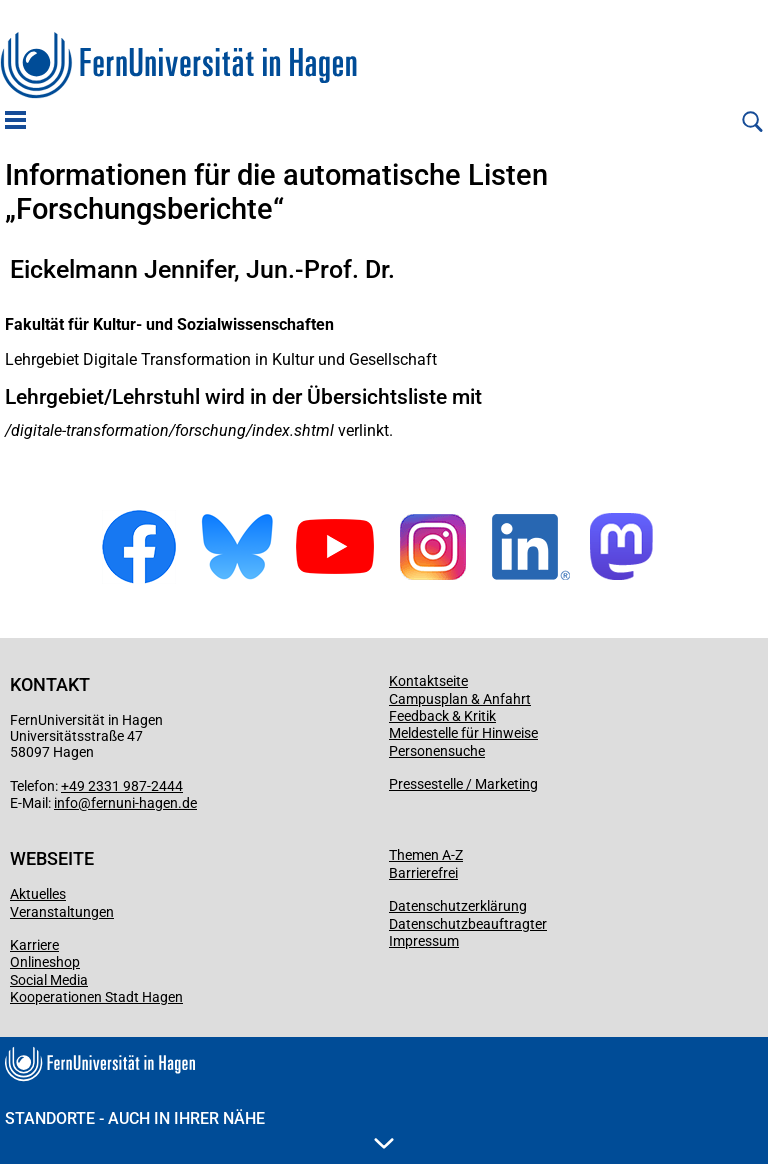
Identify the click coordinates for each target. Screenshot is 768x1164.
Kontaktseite (428, 681)
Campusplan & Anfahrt (460, 699)
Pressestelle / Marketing (463, 784)
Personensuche (437, 751)
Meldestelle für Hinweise (463, 733)
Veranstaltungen (62, 912)
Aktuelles (38, 894)
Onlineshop (45, 962)
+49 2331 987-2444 (122, 786)
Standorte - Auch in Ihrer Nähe (199, 1129)
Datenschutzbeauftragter (468, 924)
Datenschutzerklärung (458, 906)
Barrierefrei (423, 873)
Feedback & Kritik (442, 716)
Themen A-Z (426, 855)
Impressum (424, 941)
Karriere (34, 945)
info (66, 803)
